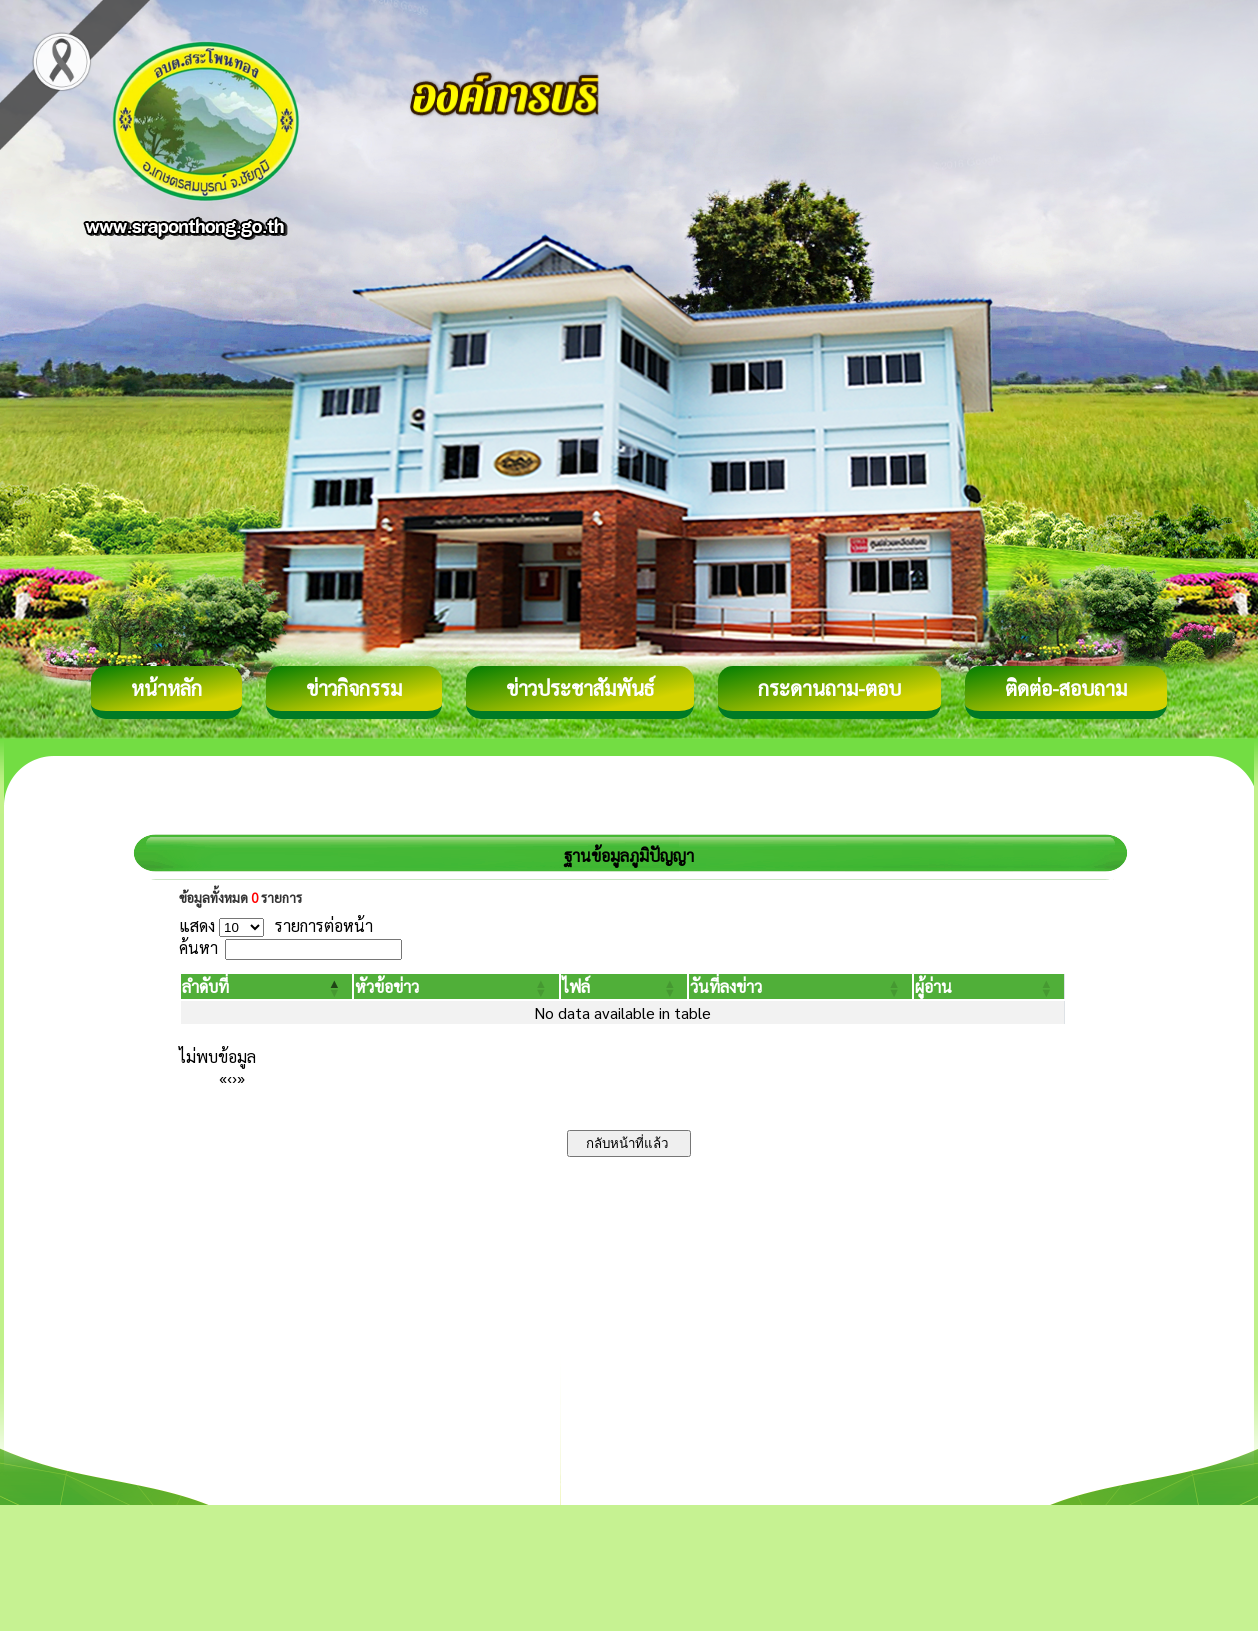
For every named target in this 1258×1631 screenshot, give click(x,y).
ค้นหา (198, 947)
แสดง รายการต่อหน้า (276, 925)
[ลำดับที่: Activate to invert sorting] (266, 986)
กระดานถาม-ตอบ (829, 688)
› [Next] (234, 1077)
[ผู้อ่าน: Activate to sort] (989, 986)
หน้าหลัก (166, 688)
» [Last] (241, 1077)
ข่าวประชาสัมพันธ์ (580, 688)
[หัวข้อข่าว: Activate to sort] (456, 986)
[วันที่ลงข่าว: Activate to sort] (800, 986)
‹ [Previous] (229, 1077)
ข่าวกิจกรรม (354, 688)
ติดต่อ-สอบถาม (1066, 688)
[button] (205, 986)
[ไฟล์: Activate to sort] (624, 986)
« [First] (223, 1077)
